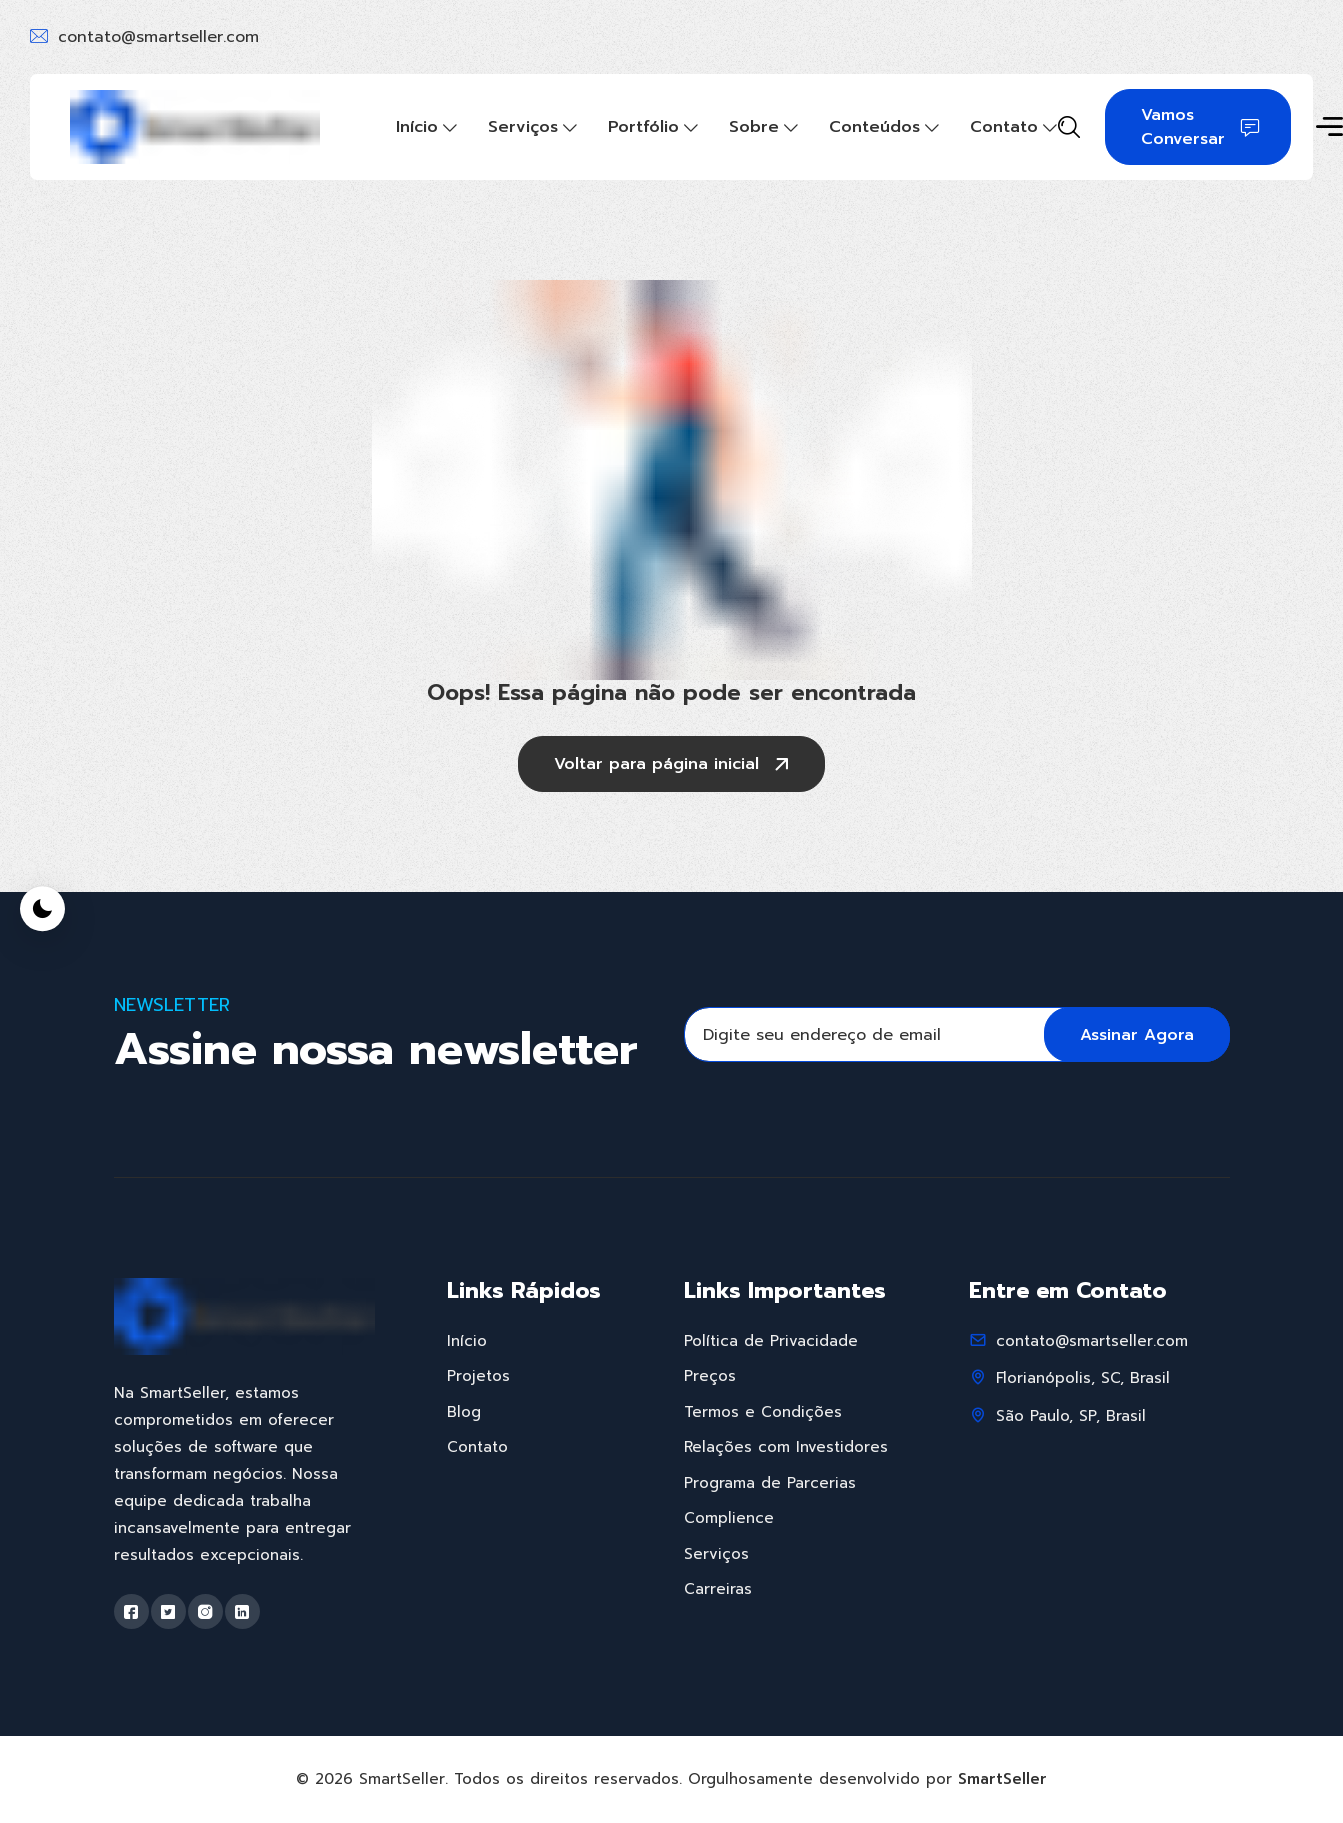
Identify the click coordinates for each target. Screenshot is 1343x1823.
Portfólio (643, 127)
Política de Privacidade (771, 1341)
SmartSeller (1002, 1779)
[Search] (1069, 129)
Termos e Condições (763, 1412)
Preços (710, 1376)
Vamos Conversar (1200, 127)
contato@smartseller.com (158, 37)
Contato (1004, 127)
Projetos (478, 1376)
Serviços (523, 127)
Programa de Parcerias (770, 1483)
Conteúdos (874, 127)
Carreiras (718, 1589)
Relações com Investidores (786, 1447)
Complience (729, 1518)
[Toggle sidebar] (1329, 129)
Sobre (754, 127)
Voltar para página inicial (674, 767)
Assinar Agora (1137, 1035)
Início (417, 127)
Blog (464, 1412)
